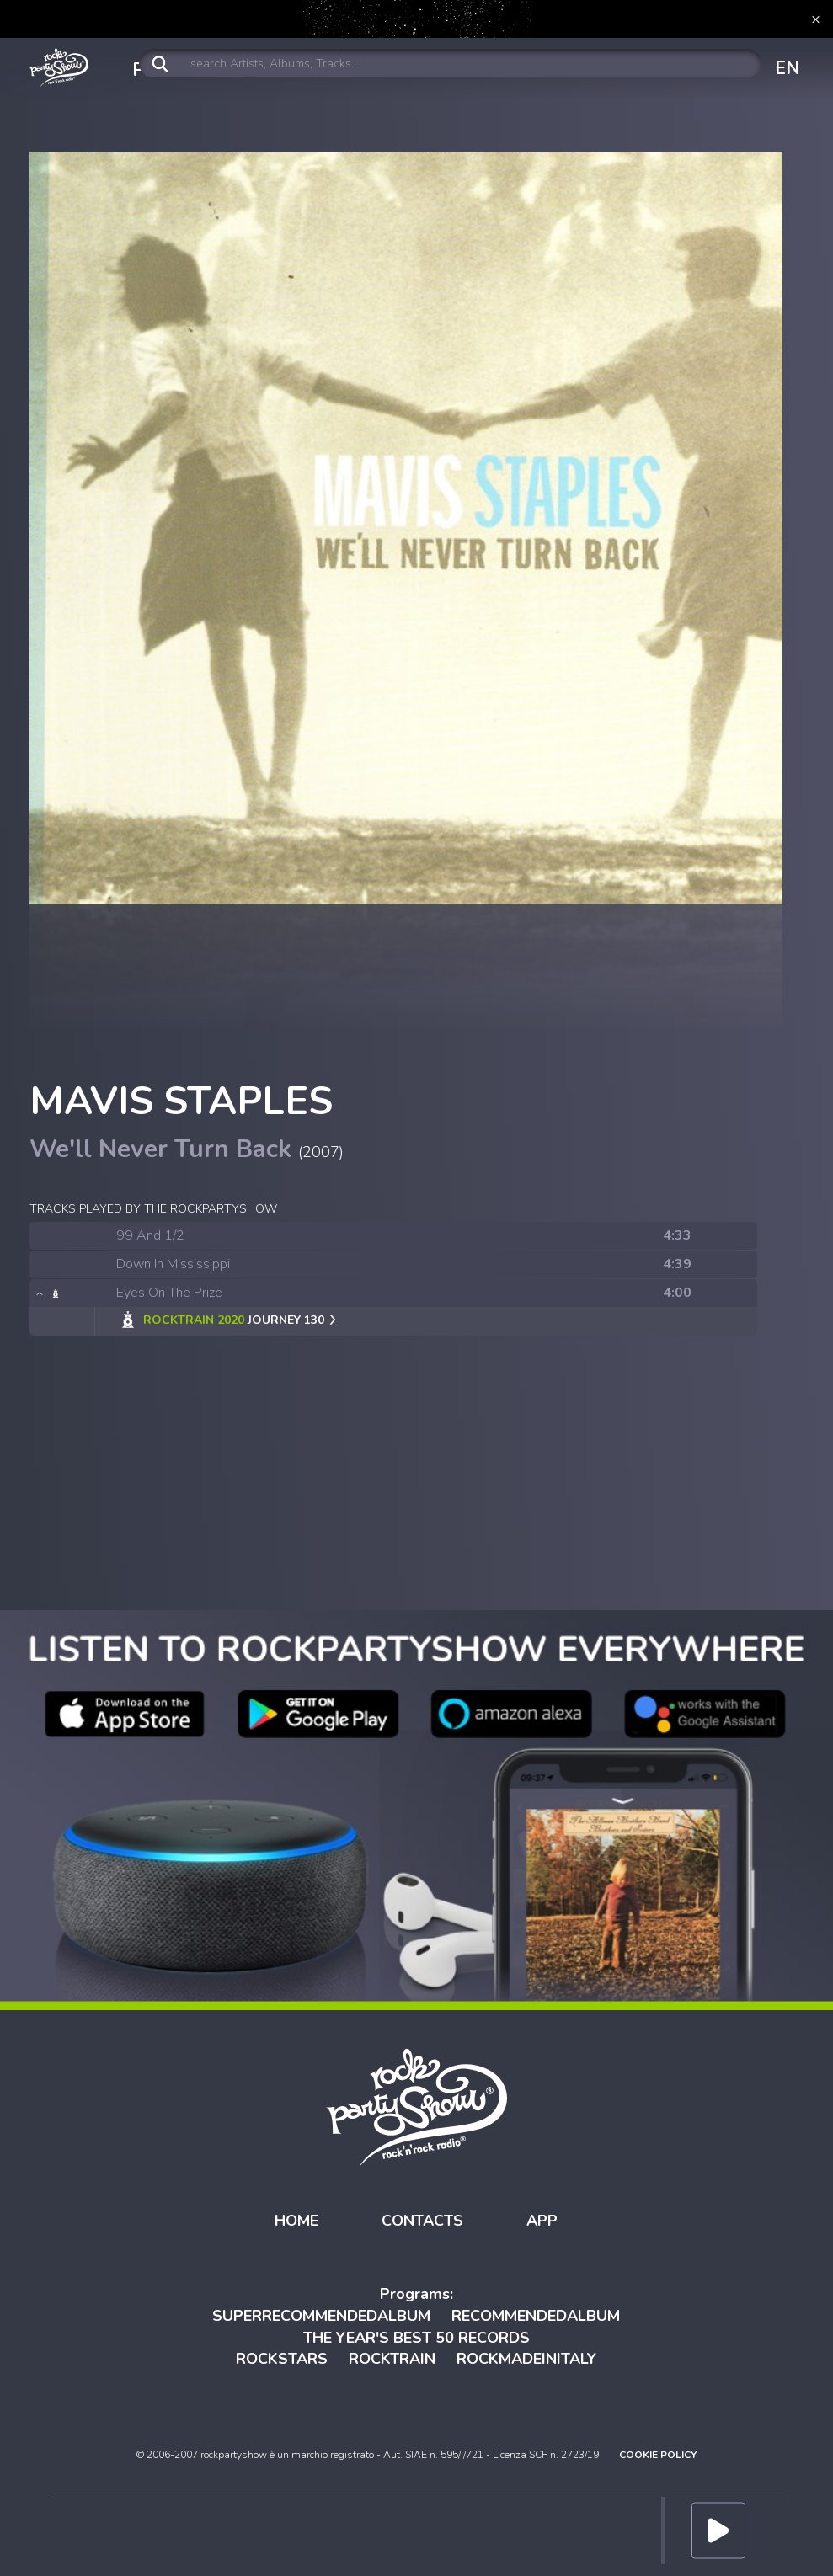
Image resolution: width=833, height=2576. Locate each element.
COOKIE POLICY (658, 2454)
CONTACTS (422, 2221)
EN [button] (787, 68)
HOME (296, 2221)
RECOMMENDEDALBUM (535, 2316)
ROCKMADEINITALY (526, 2359)
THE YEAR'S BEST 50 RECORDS (416, 2338)
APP (542, 2221)
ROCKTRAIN (392, 2359)
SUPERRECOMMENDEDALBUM (321, 2316)
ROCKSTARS (282, 2359)
